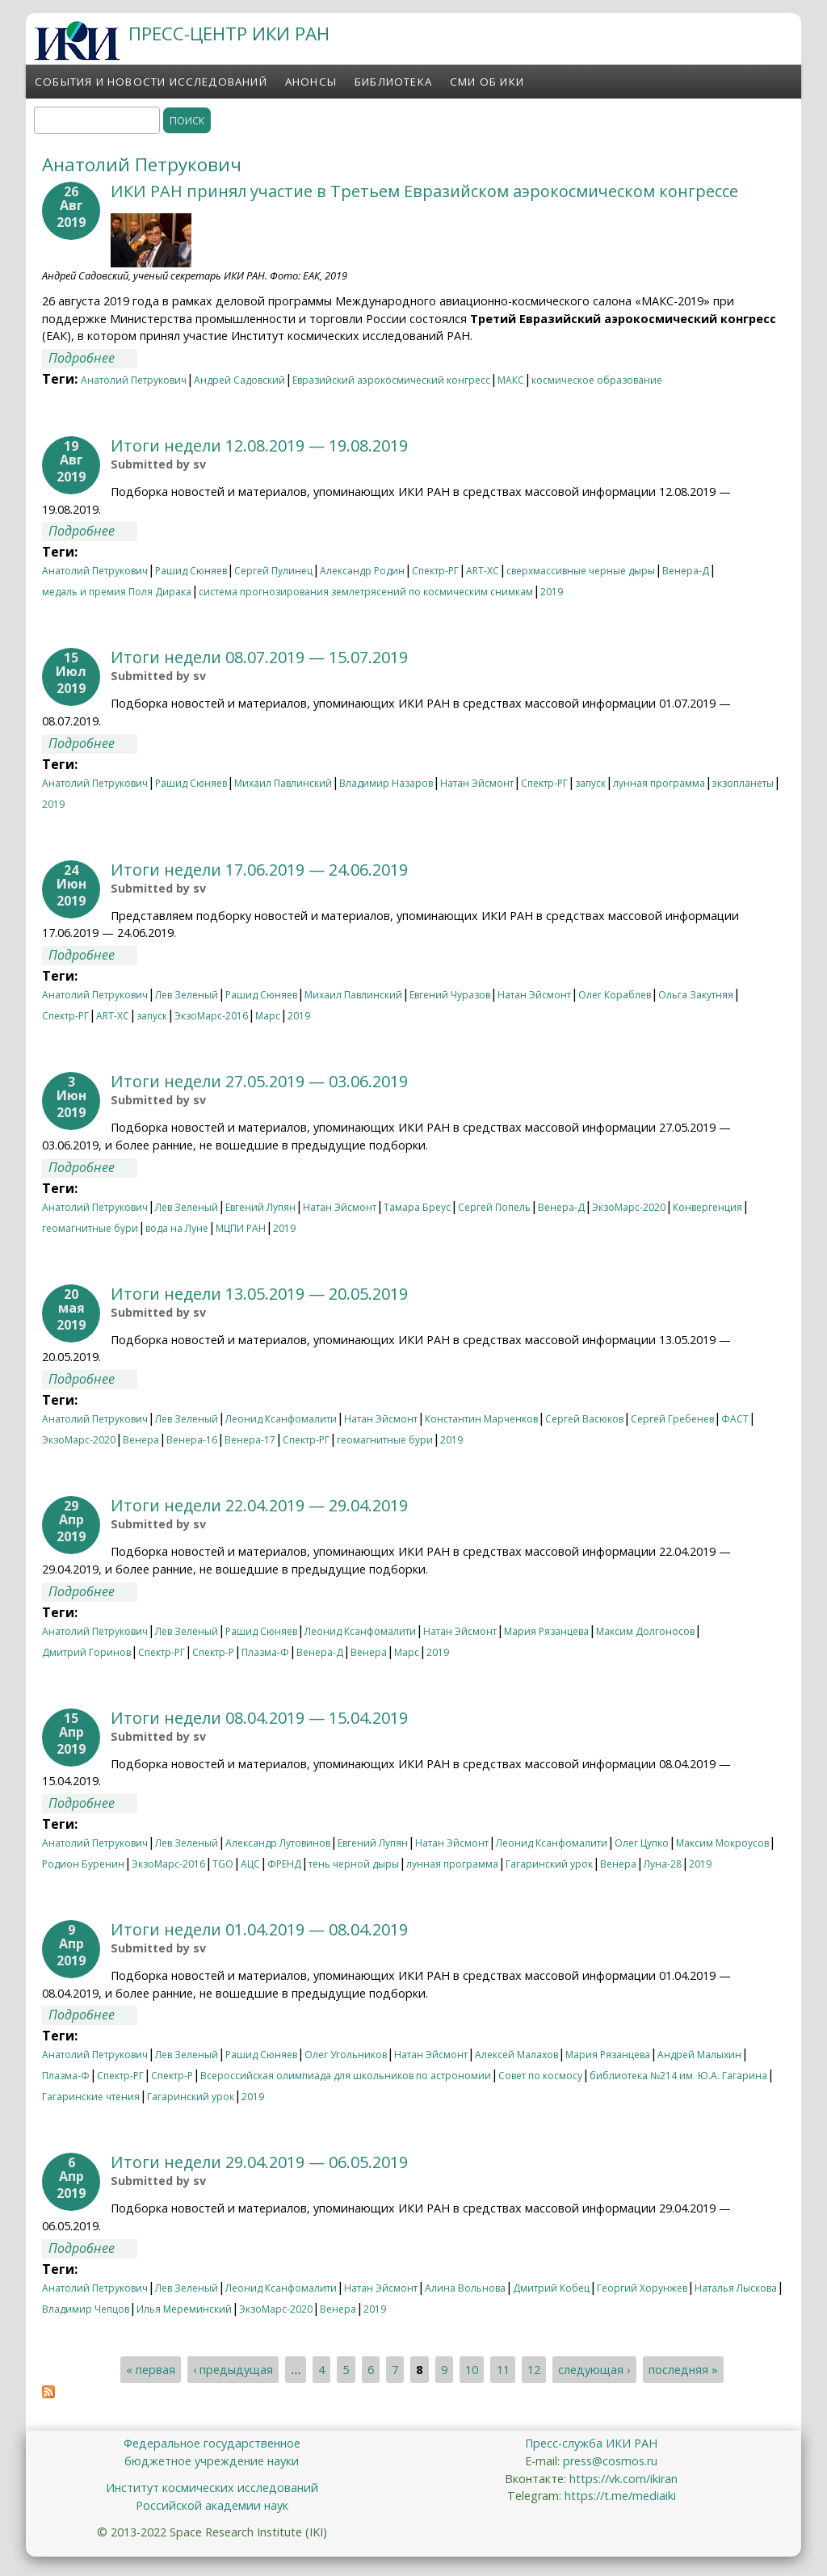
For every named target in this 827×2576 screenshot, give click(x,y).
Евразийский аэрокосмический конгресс (391, 380)
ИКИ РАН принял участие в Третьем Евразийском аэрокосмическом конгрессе (424, 191)
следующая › (594, 2369)
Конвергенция (707, 1207)
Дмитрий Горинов (86, 1652)
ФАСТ (735, 1419)
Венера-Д (685, 571)
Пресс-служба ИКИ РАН (591, 2443)
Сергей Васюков (584, 1419)
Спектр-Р (213, 1652)
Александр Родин (362, 571)
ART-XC (482, 571)
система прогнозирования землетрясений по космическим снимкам (366, 592)
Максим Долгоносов (645, 1631)
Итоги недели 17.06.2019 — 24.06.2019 (259, 869)
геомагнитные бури (90, 1228)
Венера (141, 1440)
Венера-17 (250, 1440)
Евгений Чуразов (449, 995)
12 (533, 2369)
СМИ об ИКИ (487, 81)
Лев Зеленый (186, 995)
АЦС (250, 1864)
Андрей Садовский (239, 380)
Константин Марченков (481, 1419)
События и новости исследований (151, 81)
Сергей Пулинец (273, 571)
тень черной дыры (354, 1864)
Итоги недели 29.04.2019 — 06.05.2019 (259, 2162)
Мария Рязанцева (546, 1631)
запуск (590, 783)
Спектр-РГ (435, 571)
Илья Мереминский (184, 2309)
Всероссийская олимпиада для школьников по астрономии (345, 2075)
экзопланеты (743, 783)
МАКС (510, 380)
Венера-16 (191, 1440)
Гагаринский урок (549, 1864)
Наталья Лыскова (736, 2288)
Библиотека (393, 81)
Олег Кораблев (614, 995)
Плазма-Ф (265, 1652)
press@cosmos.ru (610, 2461)
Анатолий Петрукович (134, 380)
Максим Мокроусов (722, 1843)
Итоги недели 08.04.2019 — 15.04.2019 (259, 1718)
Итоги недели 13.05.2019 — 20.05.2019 (259, 1294)
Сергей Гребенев (672, 1419)
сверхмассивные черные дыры (580, 571)
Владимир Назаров (386, 783)
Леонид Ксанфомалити (281, 1419)
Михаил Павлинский (283, 783)
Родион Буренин (83, 1864)
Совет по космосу (540, 2075)
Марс (267, 1016)
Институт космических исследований (212, 2487)
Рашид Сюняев (191, 571)
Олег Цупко (642, 1843)
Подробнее (92, 358)
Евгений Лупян (260, 1207)
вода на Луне (176, 1228)
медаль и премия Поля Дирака (116, 592)
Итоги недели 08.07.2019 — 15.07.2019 (259, 657)
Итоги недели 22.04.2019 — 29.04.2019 (259, 1505)
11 (503, 2369)
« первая (150, 2369)
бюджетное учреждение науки (211, 2461)
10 (471, 2369)
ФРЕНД (284, 1864)
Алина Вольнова (465, 2288)
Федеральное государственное (212, 2443)
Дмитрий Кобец (551, 2288)
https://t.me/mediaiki (620, 2495)
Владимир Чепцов (85, 2309)
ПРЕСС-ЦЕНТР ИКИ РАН (229, 33)
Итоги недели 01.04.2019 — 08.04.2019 (259, 1929)
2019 (551, 592)
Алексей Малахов (516, 2054)
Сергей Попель (494, 1207)
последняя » (683, 2369)
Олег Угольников (345, 2054)
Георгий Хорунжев (642, 2288)
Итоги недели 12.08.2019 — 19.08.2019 (259, 445)
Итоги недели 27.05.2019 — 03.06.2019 (259, 1081)
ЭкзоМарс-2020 (628, 1207)
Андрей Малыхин (699, 2054)
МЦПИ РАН (241, 1228)
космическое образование (596, 380)
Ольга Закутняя (695, 995)
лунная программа (659, 783)
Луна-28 (663, 1864)
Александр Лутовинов (277, 1843)
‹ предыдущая (233, 2369)
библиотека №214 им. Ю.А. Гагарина (678, 2075)
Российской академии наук (212, 2505)
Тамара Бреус (417, 1207)
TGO (222, 1864)
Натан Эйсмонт (477, 783)
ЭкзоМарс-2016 (211, 1016)
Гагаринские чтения (91, 2096)
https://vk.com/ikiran (623, 2478)
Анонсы (311, 81)
